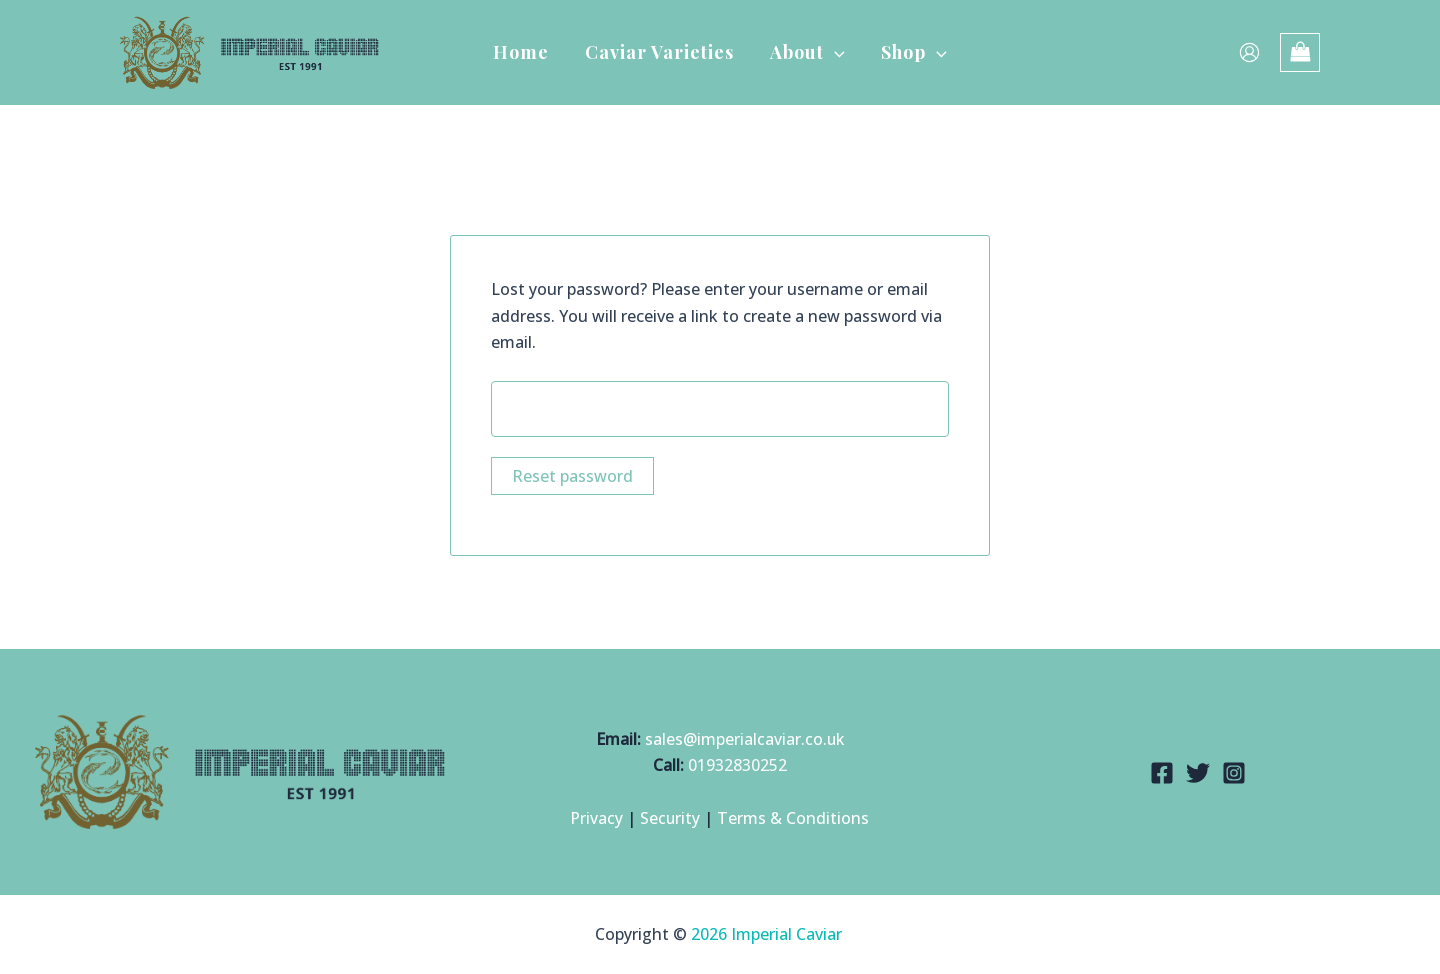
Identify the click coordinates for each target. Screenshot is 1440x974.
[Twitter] (1198, 773)
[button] (834, 52)
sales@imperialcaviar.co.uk (744, 739)
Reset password (572, 477)
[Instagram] (1234, 773)
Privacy (596, 819)
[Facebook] (1162, 773)
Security (670, 819)
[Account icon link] (1249, 52)
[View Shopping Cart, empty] (1300, 52)
